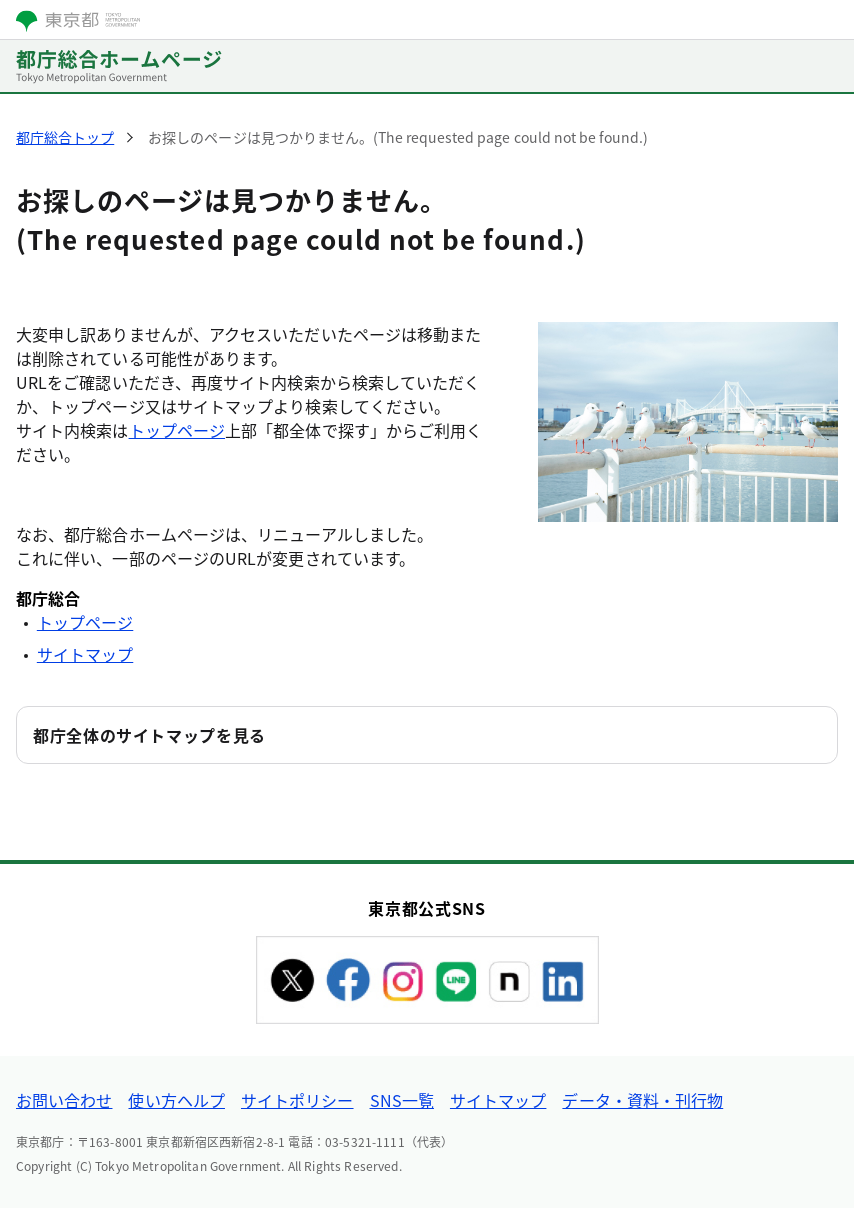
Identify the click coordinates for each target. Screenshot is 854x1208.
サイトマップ (85, 654)
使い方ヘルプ (176, 1100)
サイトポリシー (297, 1100)
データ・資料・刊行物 (642, 1100)
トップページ (177, 430)
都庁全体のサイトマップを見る (149, 735)
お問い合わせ (64, 1100)
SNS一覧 (402, 1100)
